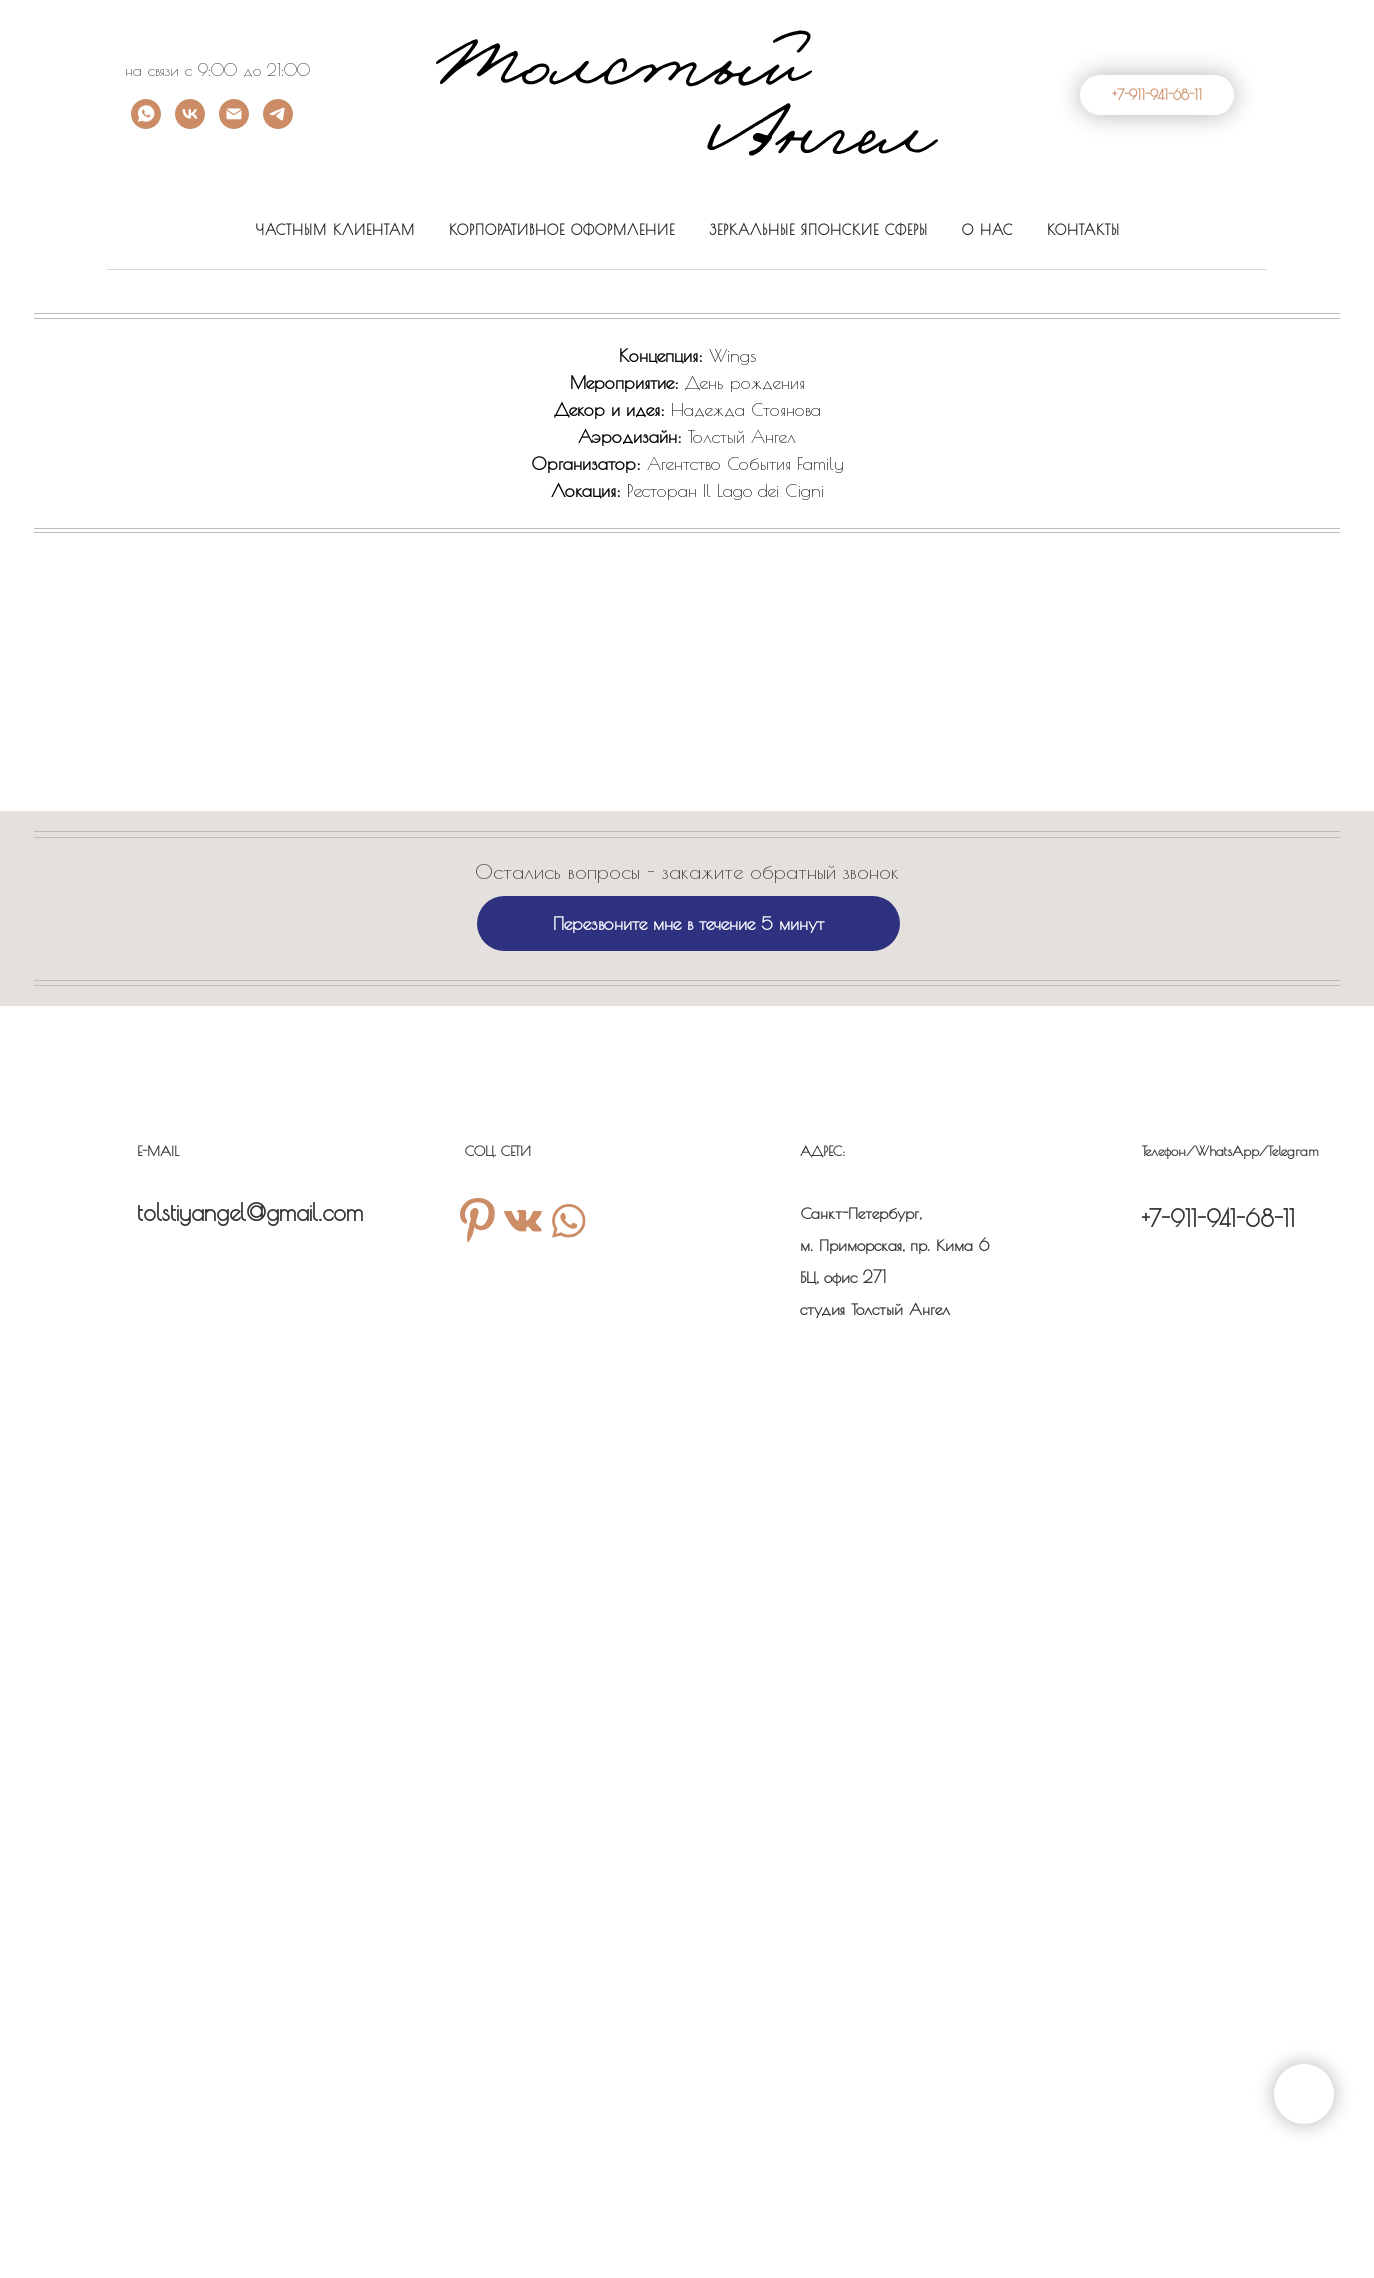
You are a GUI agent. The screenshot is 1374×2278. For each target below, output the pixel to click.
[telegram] (278, 123)
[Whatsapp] (146, 123)
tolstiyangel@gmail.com (250, 1212)
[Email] (234, 123)
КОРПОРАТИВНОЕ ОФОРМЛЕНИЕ (562, 230)
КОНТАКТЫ (1083, 230)
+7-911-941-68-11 (1218, 1218)
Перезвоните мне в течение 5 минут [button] (688, 923)
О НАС (987, 230)
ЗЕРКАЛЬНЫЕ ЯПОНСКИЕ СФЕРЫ (818, 230)
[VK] (190, 123)
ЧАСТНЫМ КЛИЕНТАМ (335, 230)
